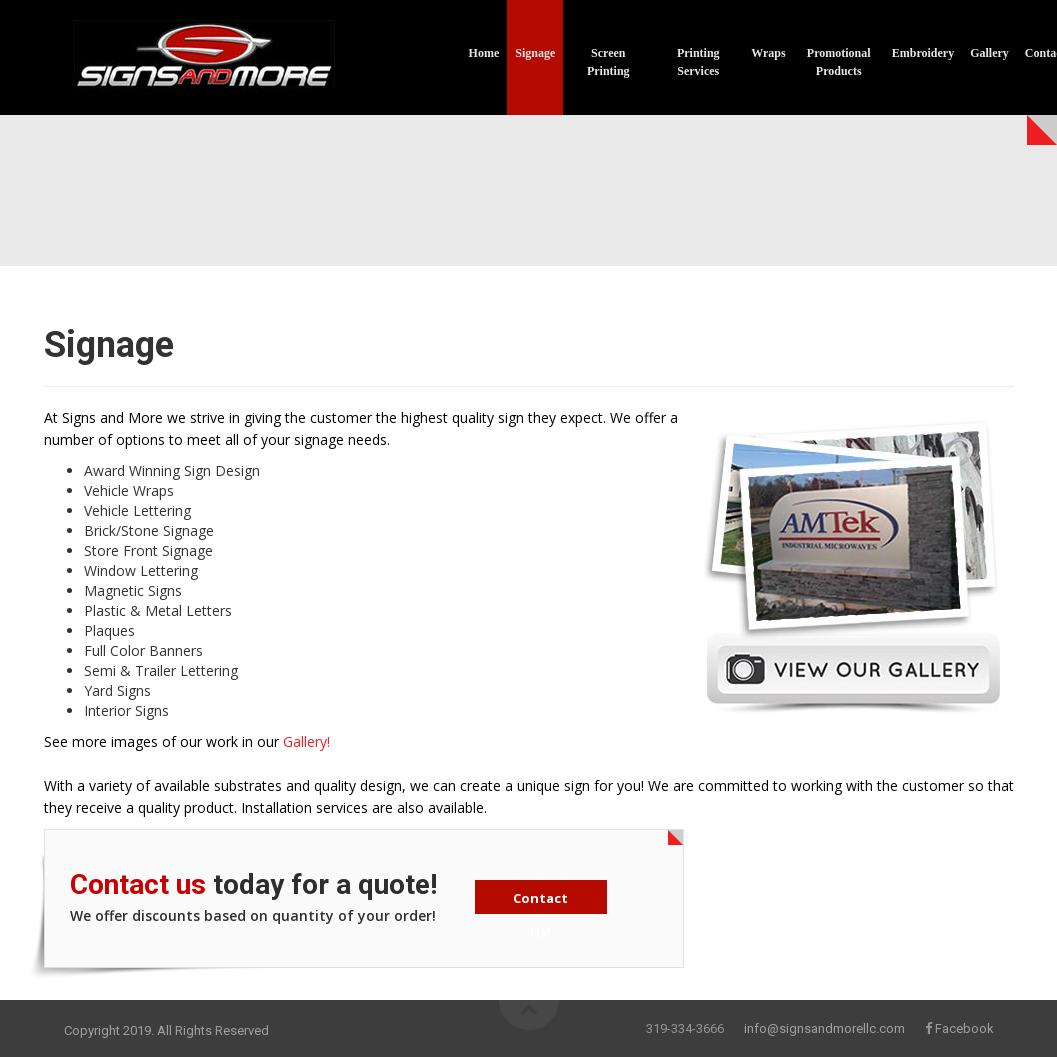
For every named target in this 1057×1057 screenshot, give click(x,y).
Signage (535, 53)
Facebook (964, 1028)
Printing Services (698, 62)
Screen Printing (608, 62)
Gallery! (306, 741)
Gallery (989, 53)
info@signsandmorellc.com (824, 1028)
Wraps (768, 53)
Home (484, 53)
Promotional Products (839, 62)
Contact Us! (540, 901)
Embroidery (923, 53)
